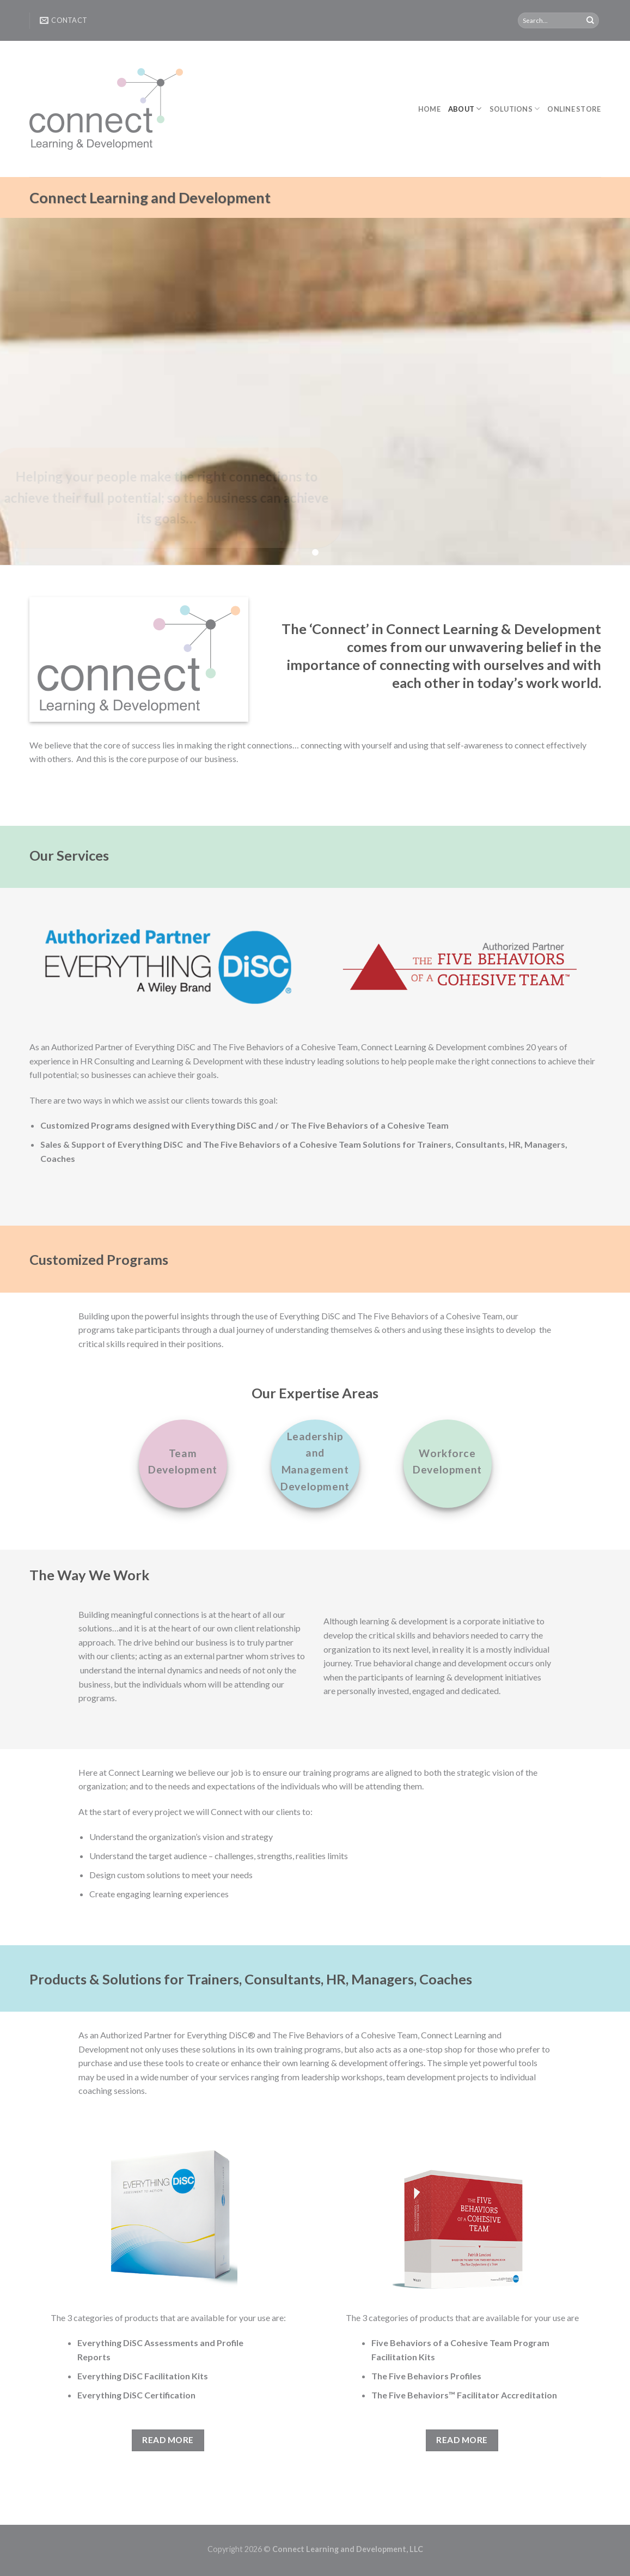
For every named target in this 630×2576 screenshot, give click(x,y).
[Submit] (590, 21)
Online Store (574, 109)
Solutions (515, 108)
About (465, 108)
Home (429, 109)
